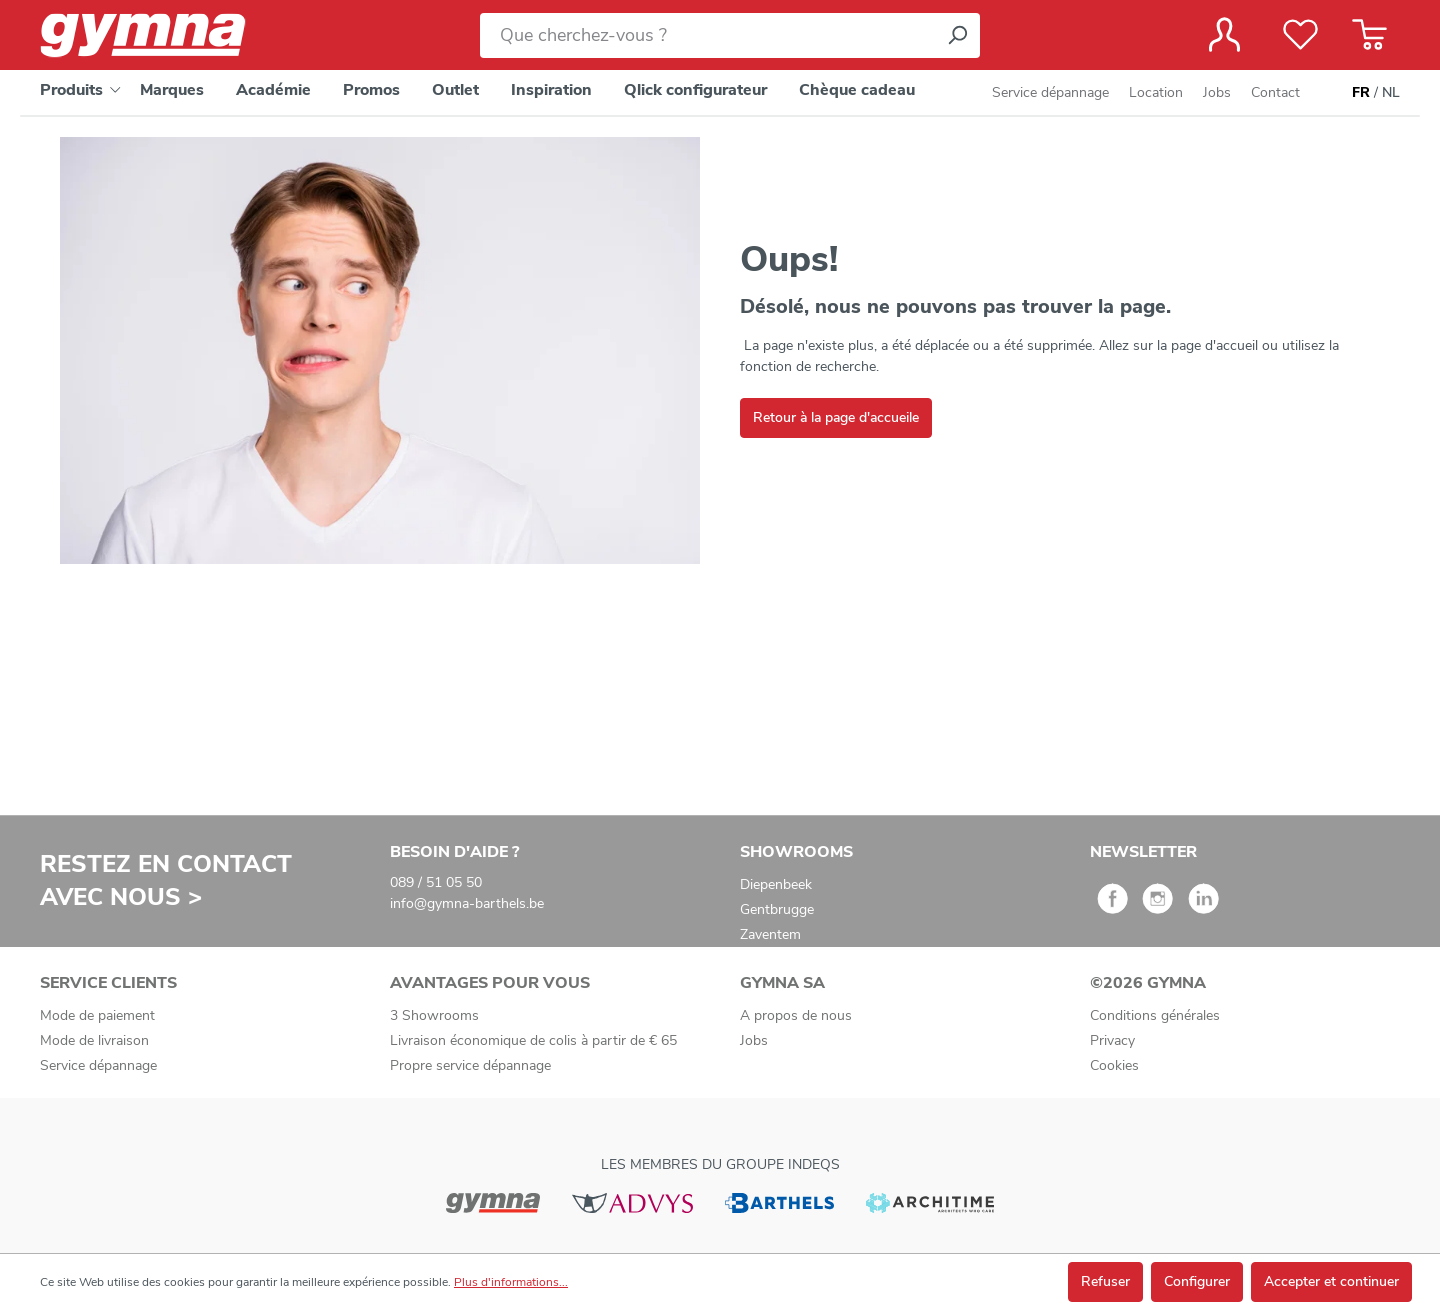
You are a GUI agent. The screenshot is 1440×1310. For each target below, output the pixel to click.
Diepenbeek (776, 884)
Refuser (1105, 1281)
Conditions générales (1155, 1015)
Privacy (1112, 1040)
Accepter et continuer (1331, 1281)
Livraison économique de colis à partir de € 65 (533, 1040)
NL (1391, 93)
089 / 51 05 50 (436, 882)
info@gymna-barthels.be (467, 903)
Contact (1275, 92)
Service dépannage (1050, 92)
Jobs (1217, 92)
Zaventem (770, 934)
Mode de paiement (97, 1015)
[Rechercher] (957, 35)
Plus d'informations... (511, 1282)
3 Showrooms (434, 1015)
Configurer (1197, 1281)
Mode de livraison (94, 1040)
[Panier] (1369, 35)
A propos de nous (796, 1015)
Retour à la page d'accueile (836, 417)
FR (1361, 93)
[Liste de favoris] (1300, 35)
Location (1156, 92)
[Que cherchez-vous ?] (707, 35)
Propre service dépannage (470, 1065)
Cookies (1114, 1065)
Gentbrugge (777, 909)
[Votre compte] (1224, 35)
